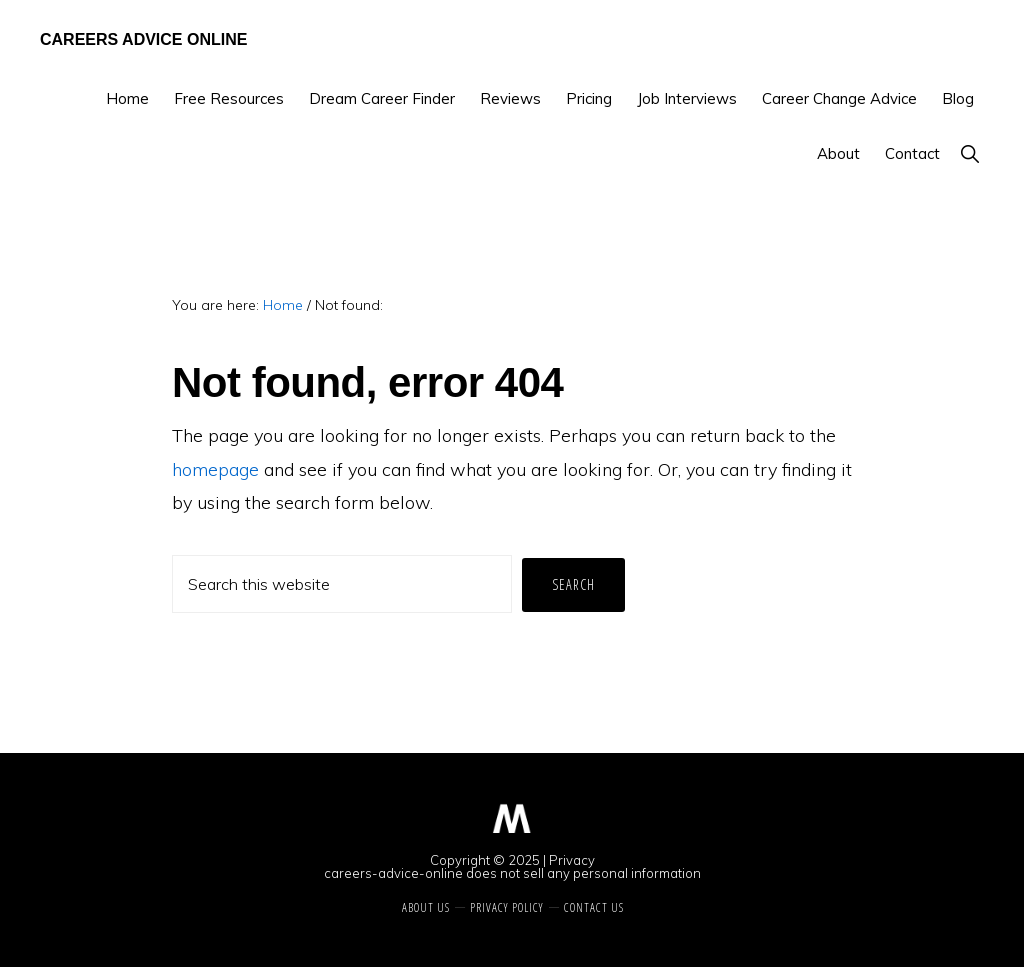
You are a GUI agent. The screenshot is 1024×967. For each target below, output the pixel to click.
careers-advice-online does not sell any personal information (512, 873)
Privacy (572, 860)
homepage (215, 469)
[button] (969, 153)
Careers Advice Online (143, 39)
